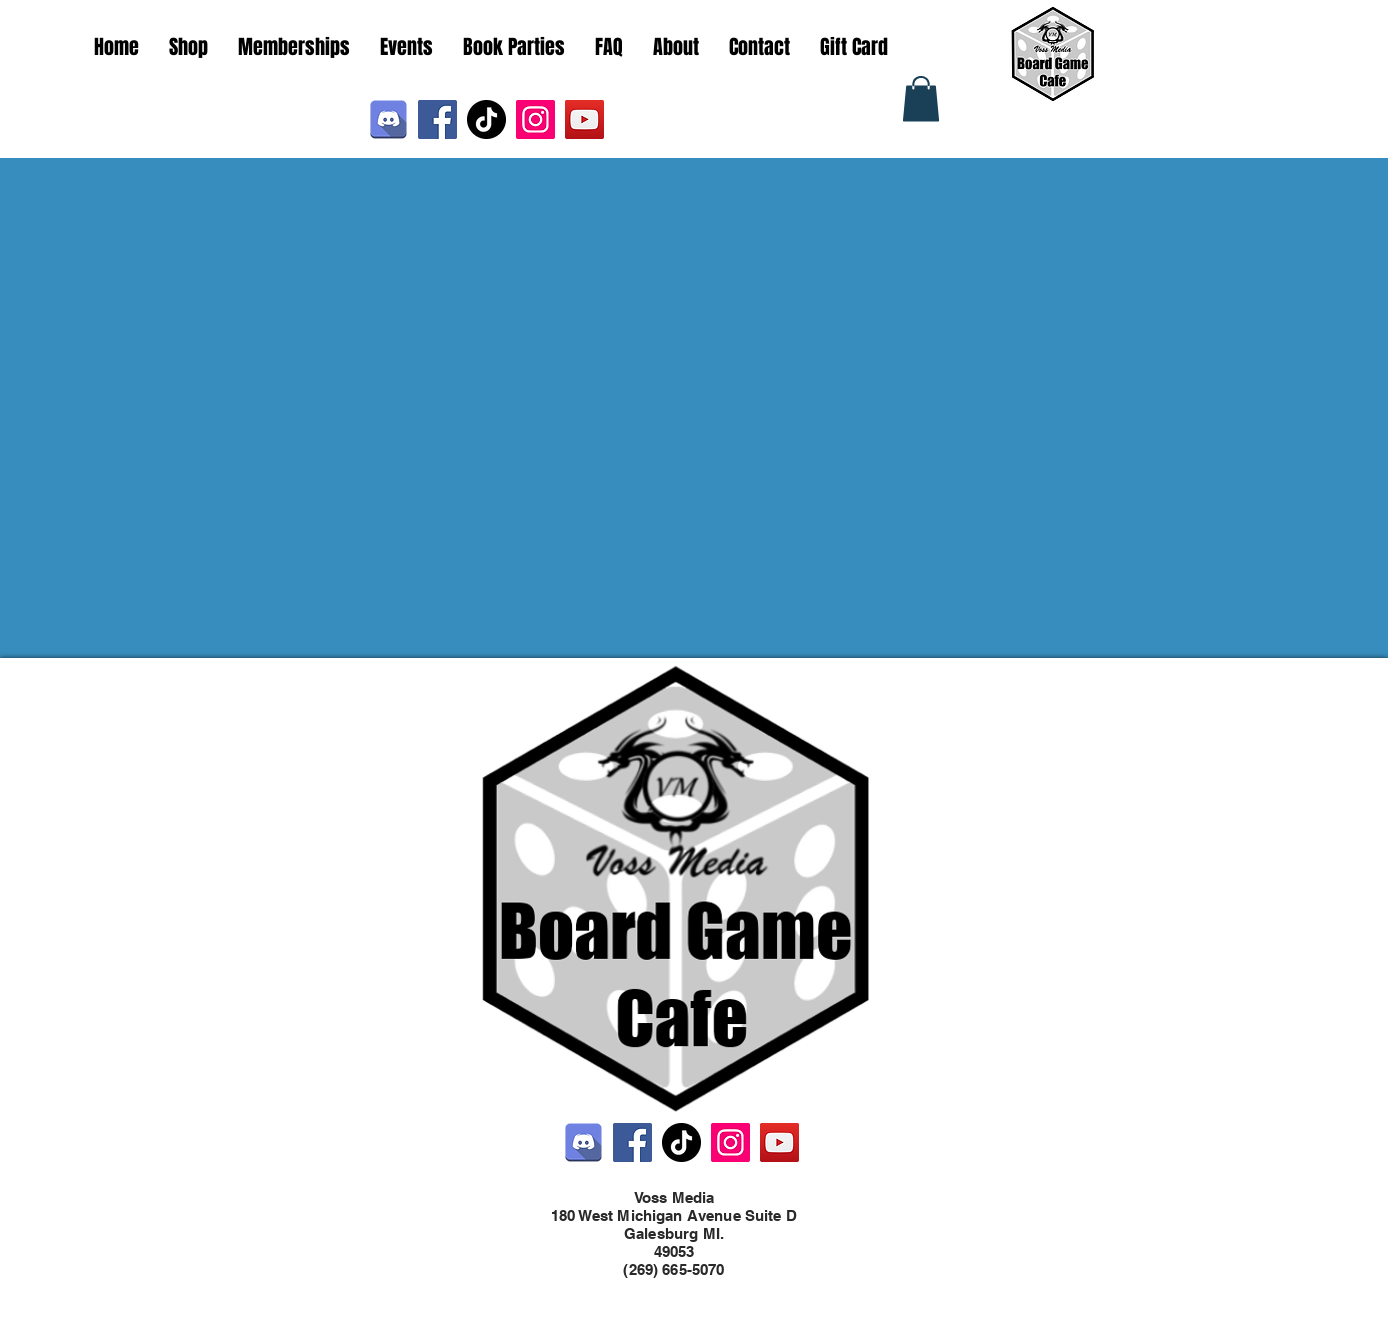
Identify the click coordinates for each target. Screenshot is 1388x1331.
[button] (921, 98)
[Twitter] (684, 1289)
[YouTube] (584, 119)
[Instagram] (535, 119)
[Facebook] (437, 119)
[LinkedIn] (714, 1289)
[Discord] (388, 119)
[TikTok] (486, 119)
